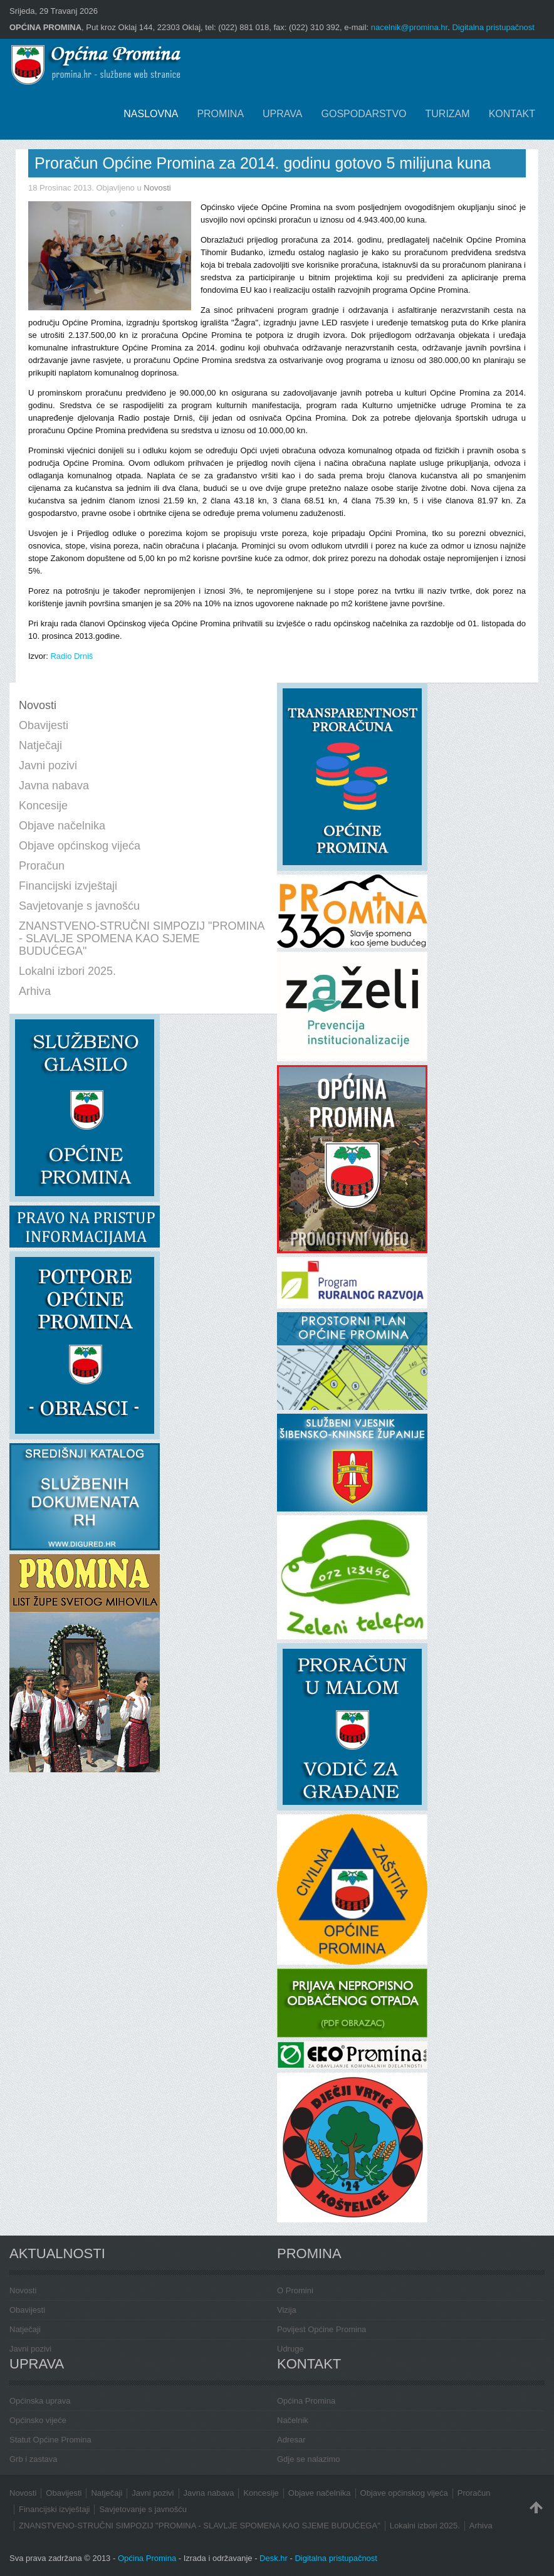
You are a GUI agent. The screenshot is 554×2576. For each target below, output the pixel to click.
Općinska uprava (40, 2400)
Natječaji (25, 2329)
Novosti (157, 187)
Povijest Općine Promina (321, 2329)
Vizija (286, 2310)
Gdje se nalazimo (308, 2459)
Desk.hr (273, 2558)
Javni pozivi (30, 2348)
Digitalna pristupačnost (493, 27)
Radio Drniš (71, 656)
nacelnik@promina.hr (409, 27)
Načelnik (292, 2420)
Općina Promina (306, 2400)
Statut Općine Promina (50, 2439)
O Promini (295, 2290)
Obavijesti (27, 2310)
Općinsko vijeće (37, 2420)
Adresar (291, 2439)
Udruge (290, 2348)
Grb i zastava (33, 2459)
